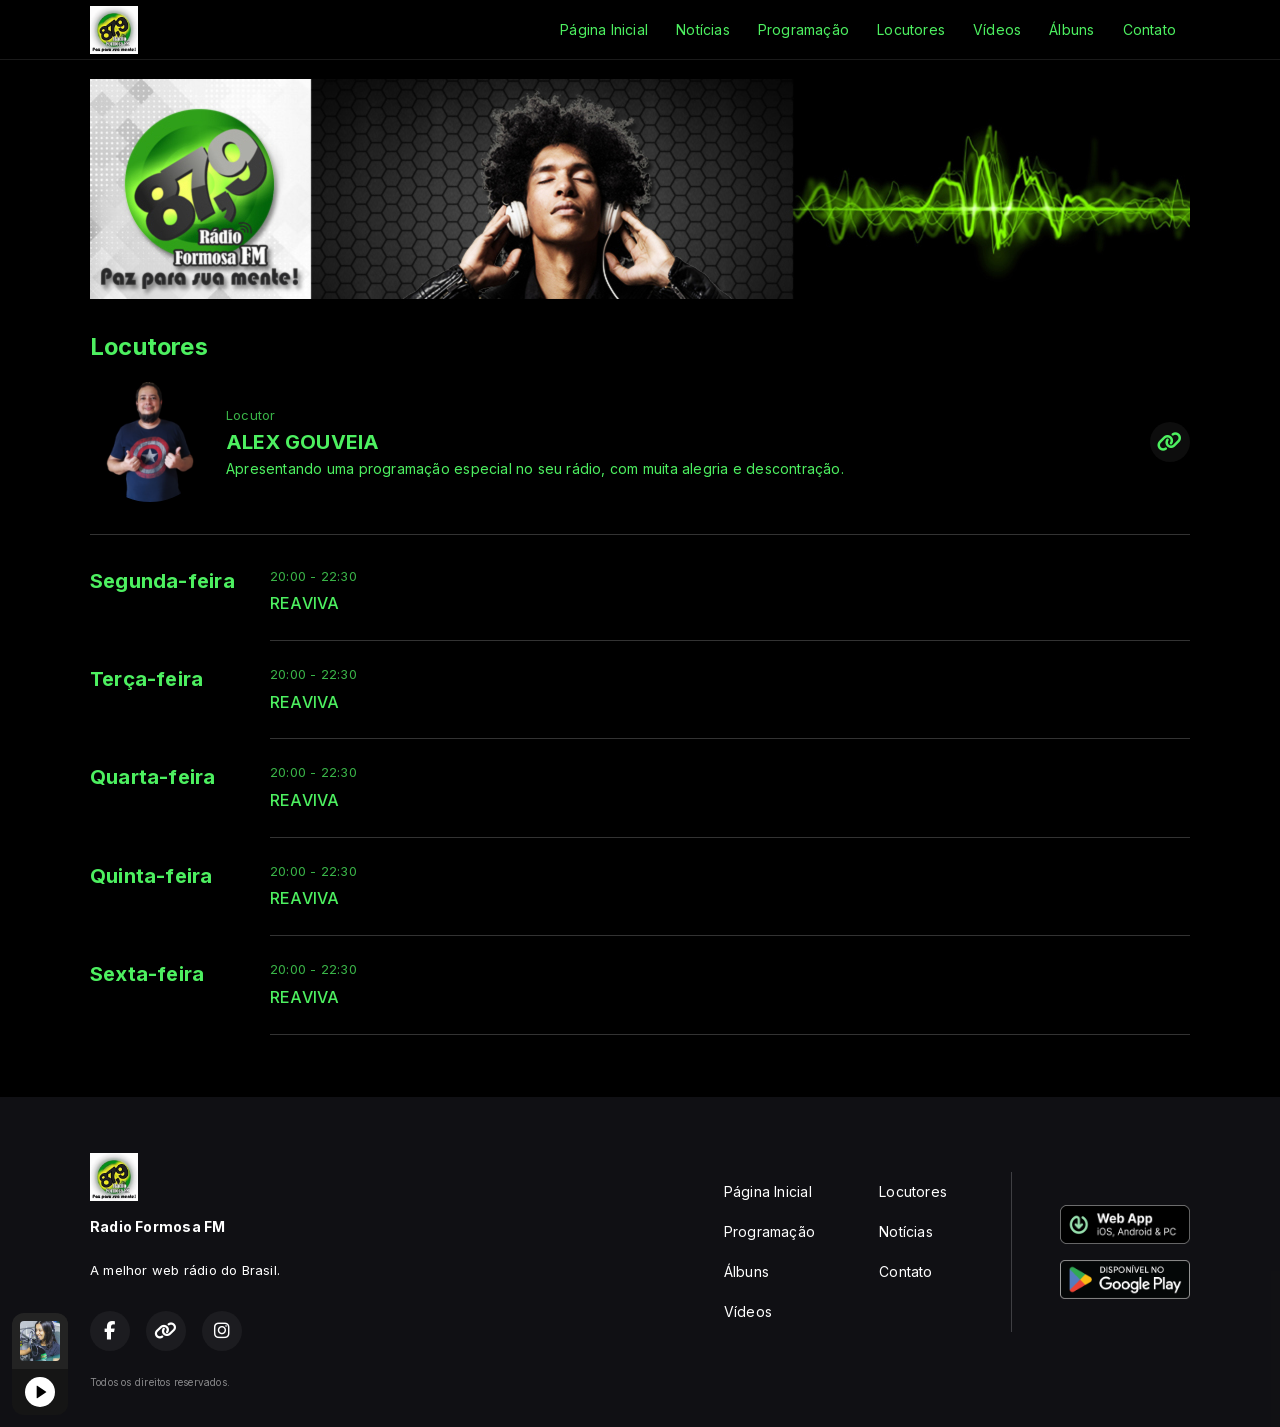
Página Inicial (604, 29)
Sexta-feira (147, 974)
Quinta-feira (151, 876)
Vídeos (997, 29)
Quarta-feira (153, 777)
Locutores (911, 29)
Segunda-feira (162, 581)
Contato (1149, 29)
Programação (803, 29)
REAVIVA (304, 603)
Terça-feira (146, 679)
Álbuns (1071, 29)
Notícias (703, 29)
